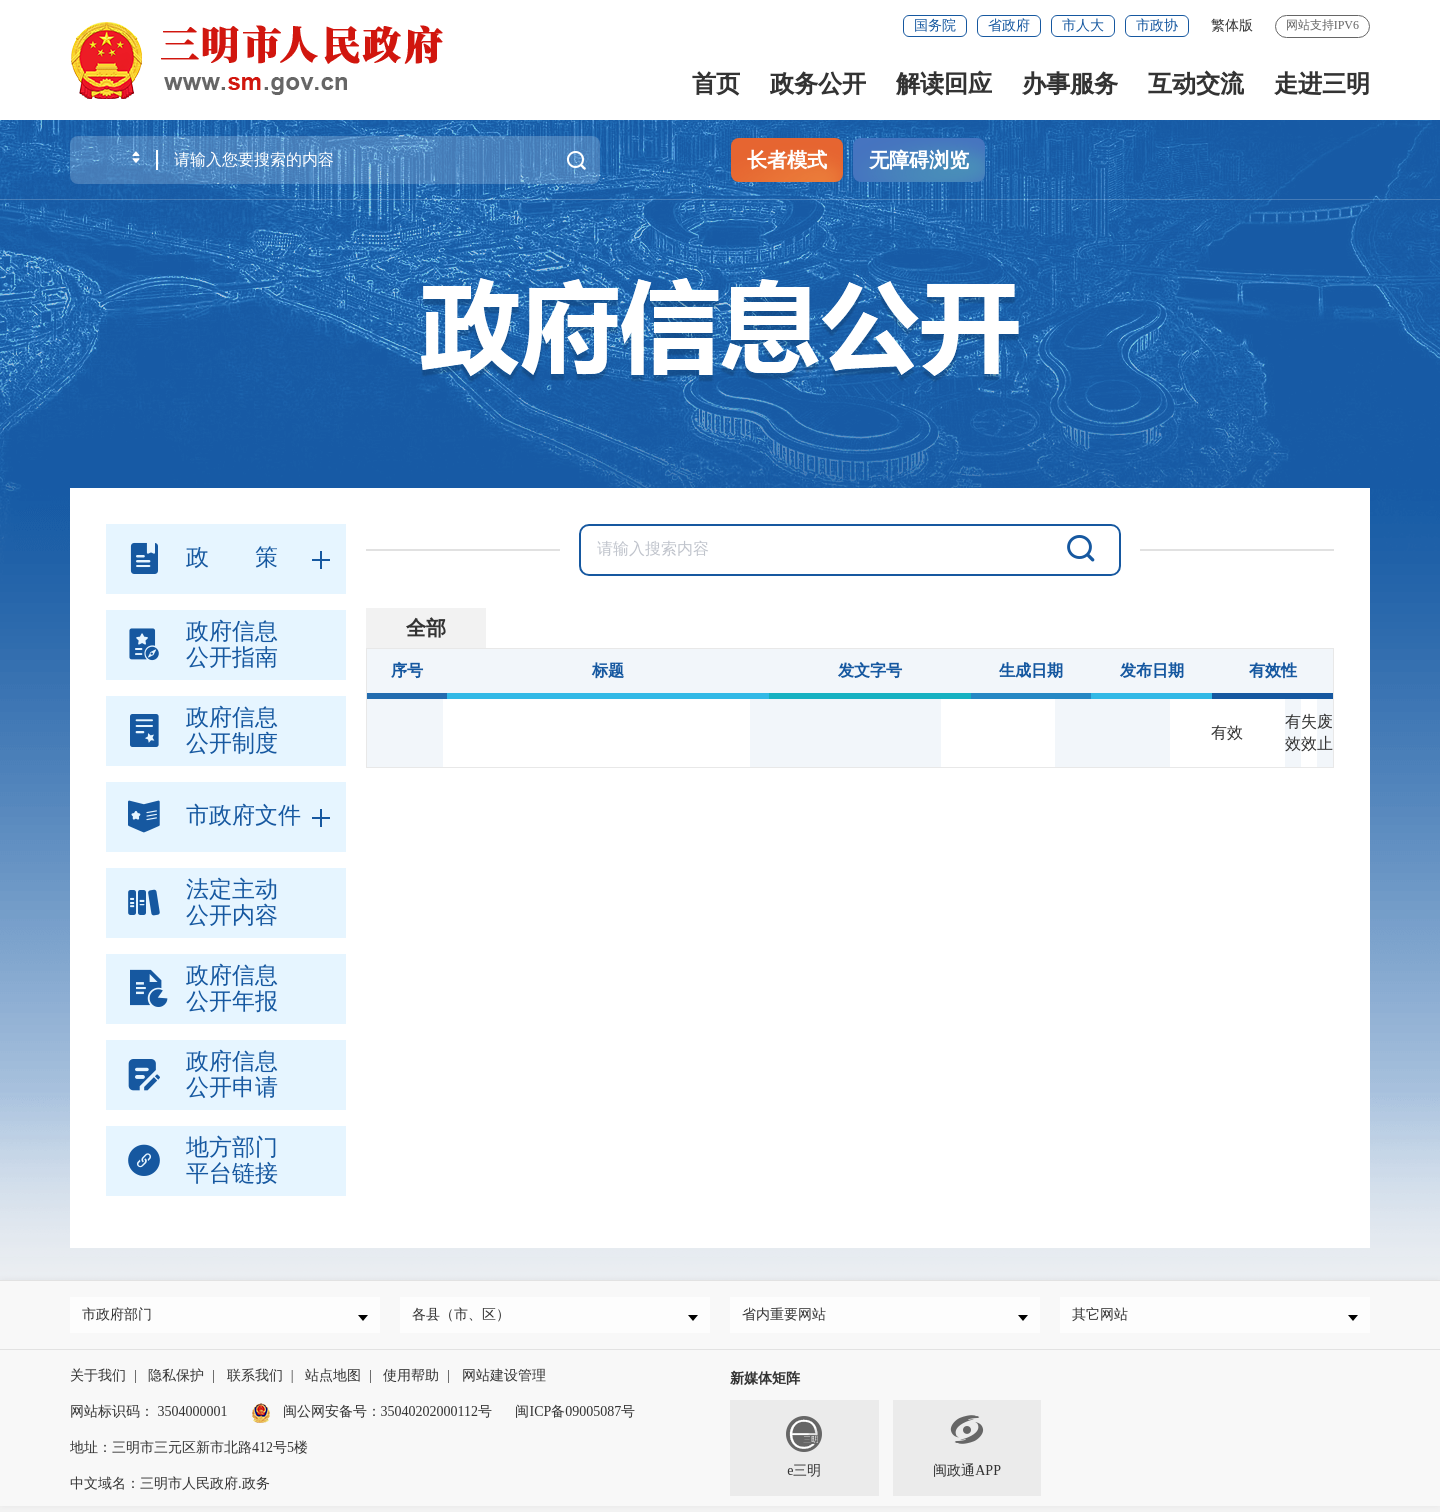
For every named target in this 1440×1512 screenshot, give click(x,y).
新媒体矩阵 (765, 1384)
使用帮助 (411, 1381)
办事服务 (1070, 84)
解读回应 (944, 84)
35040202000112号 (436, 1417)
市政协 (1157, 25)
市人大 (1083, 25)
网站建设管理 (504, 1381)
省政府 (1009, 25)
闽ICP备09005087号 (575, 1417)
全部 (426, 628)
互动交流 (1196, 84)
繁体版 (1232, 25)
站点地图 (333, 1381)
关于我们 (98, 1381)
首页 (716, 84)
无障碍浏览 (919, 160)
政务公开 (818, 84)
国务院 (935, 25)
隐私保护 (176, 1381)
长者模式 (787, 160)
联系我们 (255, 1381)
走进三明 (1322, 84)
